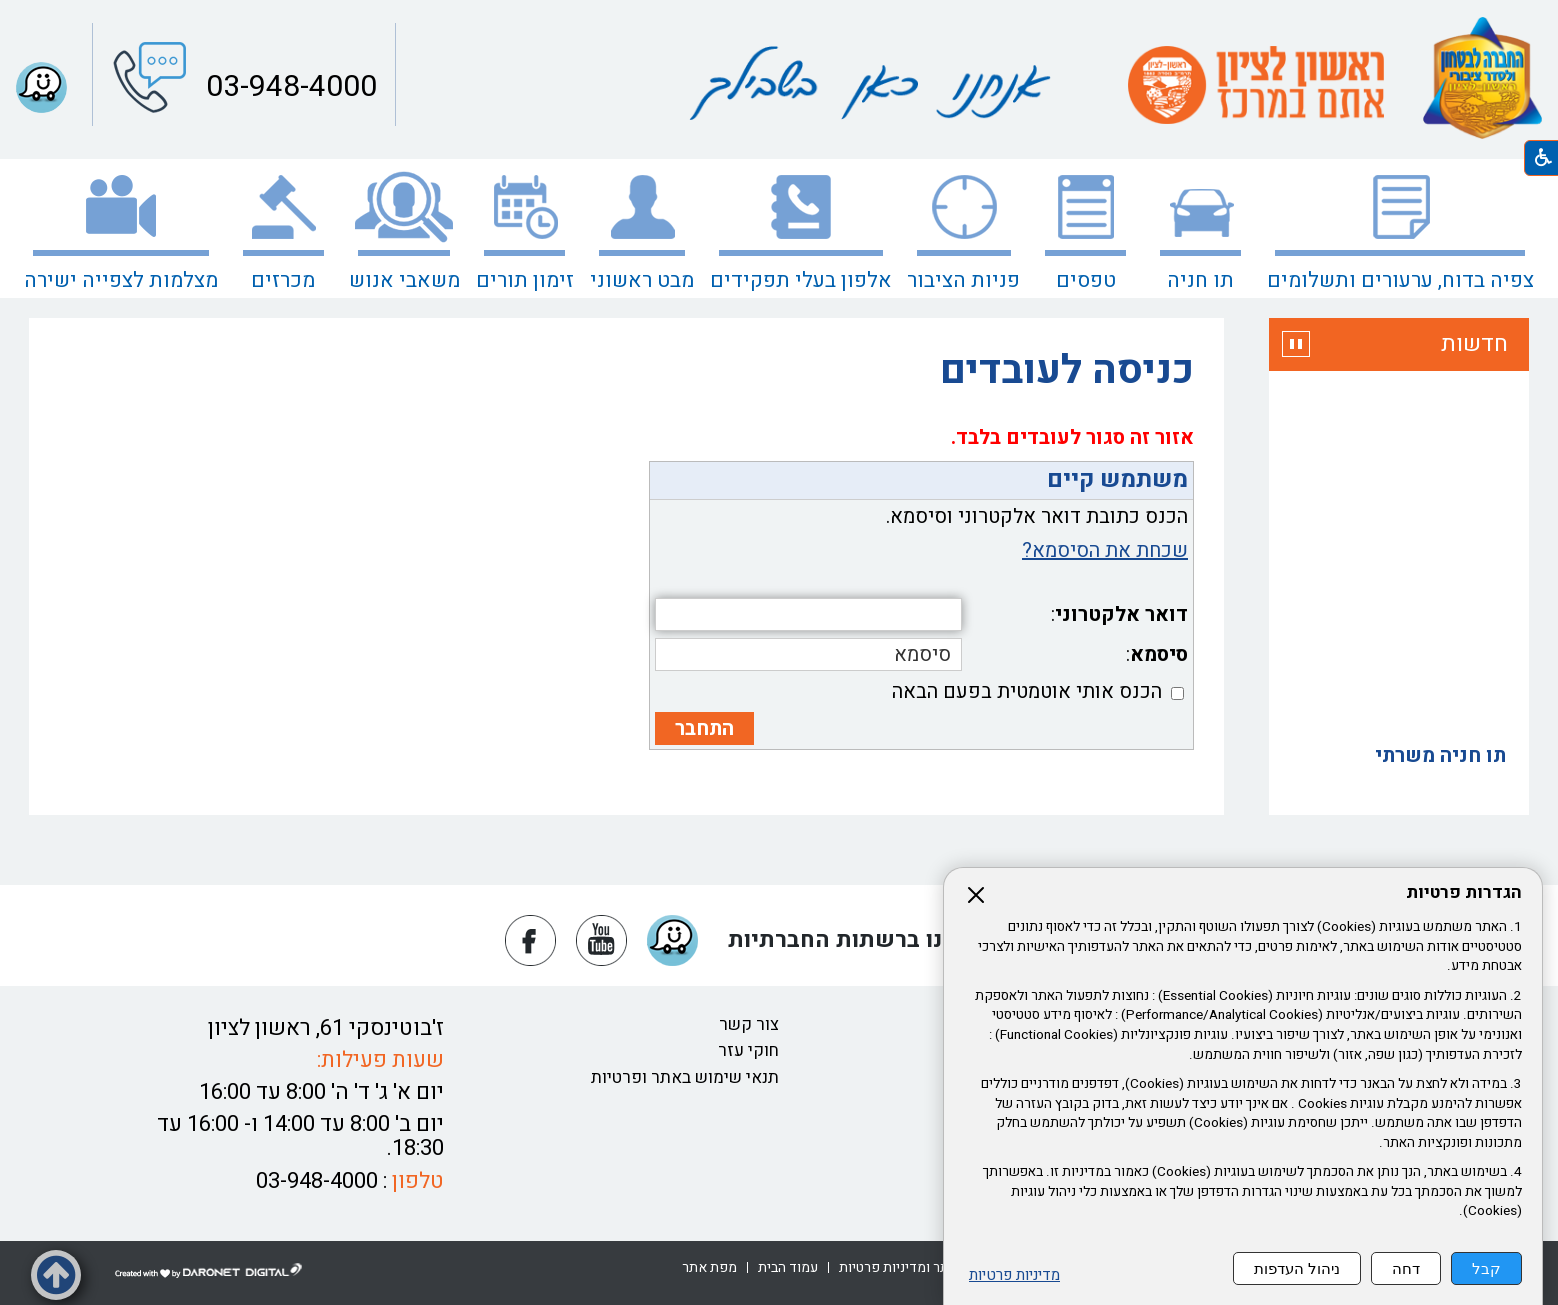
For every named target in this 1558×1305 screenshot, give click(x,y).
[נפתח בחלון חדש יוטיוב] (601, 940)
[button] (41, 87)
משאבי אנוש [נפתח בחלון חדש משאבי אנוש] (404, 280)
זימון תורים (525, 280)
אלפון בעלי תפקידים (801, 280)
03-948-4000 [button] (288, 87)
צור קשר (749, 1024)
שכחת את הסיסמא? (1105, 550)
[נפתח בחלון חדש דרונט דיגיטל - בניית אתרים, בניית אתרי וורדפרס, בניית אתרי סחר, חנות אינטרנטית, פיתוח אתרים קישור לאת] (209, 1271)
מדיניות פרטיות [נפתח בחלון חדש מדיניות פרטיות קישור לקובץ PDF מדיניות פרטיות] (1014, 1275)
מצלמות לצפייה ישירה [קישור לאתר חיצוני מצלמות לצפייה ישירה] (121, 280)
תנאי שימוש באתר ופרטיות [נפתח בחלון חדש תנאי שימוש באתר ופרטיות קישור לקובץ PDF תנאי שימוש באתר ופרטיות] (685, 1077)
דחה (1406, 1268)
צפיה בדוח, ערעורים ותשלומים (1400, 280)
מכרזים (283, 280)
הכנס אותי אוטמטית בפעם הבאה (1027, 691)
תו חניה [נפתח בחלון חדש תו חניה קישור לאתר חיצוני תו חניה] (1200, 280)
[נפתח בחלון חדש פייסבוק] (530, 940)
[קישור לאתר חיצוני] (1256, 85)
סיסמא (1159, 654)
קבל (1486, 1268)
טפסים (1086, 280)
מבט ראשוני (642, 280)
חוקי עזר (748, 1050)
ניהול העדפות (1297, 1268)
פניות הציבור (963, 280)
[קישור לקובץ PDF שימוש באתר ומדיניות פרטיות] (923, 1267)
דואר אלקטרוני (1121, 614)
